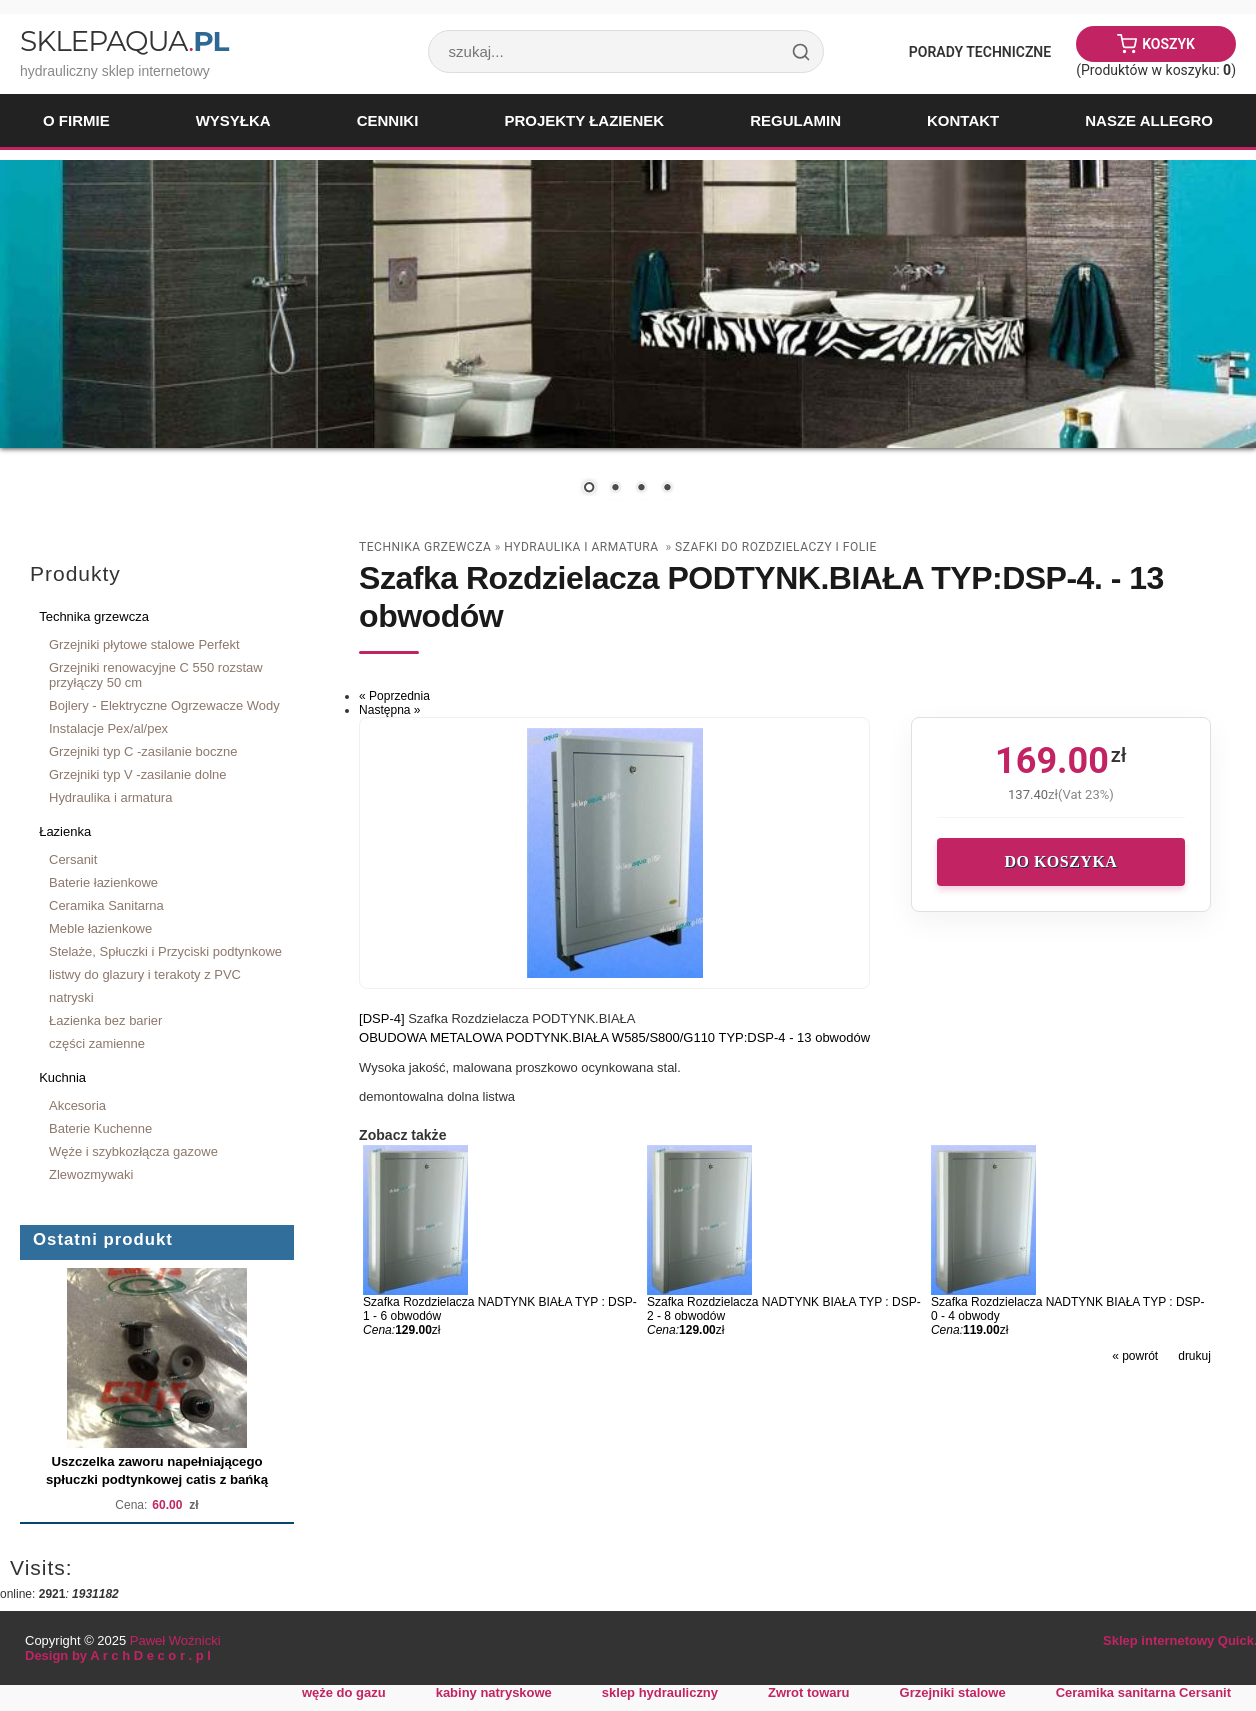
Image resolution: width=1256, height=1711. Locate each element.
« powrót (1135, 1356)
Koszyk (1168, 44)
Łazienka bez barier (105, 1020)
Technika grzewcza (94, 616)
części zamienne (97, 1043)
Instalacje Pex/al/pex (108, 728)
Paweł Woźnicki (175, 1640)
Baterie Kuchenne (100, 1128)
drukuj (1194, 1356)
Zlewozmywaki (91, 1174)
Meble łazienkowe (100, 928)
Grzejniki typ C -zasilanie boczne (143, 751)
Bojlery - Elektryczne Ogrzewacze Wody (164, 705)
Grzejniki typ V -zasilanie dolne (138, 774)
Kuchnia (62, 1077)
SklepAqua (124, 41)
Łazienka (65, 831)
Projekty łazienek (584, 120)
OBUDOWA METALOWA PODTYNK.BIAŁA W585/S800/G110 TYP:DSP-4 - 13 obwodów (614, 1037)
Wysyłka (233, 120)
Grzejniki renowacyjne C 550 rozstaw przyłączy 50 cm (156, 675)
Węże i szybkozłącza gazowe (133, 1151)
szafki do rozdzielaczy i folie (776, 547)
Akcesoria (77, 1105)
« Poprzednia (394, 696)
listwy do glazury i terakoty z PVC (145, 974)
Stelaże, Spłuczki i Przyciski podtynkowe (165, 951)
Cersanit (73, 859)
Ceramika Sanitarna (106, 905)
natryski (71, 997)
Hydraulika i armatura (110, 797)
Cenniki (388, 120)
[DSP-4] (383, 1018)
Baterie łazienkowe (103, 882)
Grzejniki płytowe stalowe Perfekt (144, 644)
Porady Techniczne (980, 52)
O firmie (76, 120)
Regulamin (795, 120)
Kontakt (963, 120)
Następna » (389, 710)
